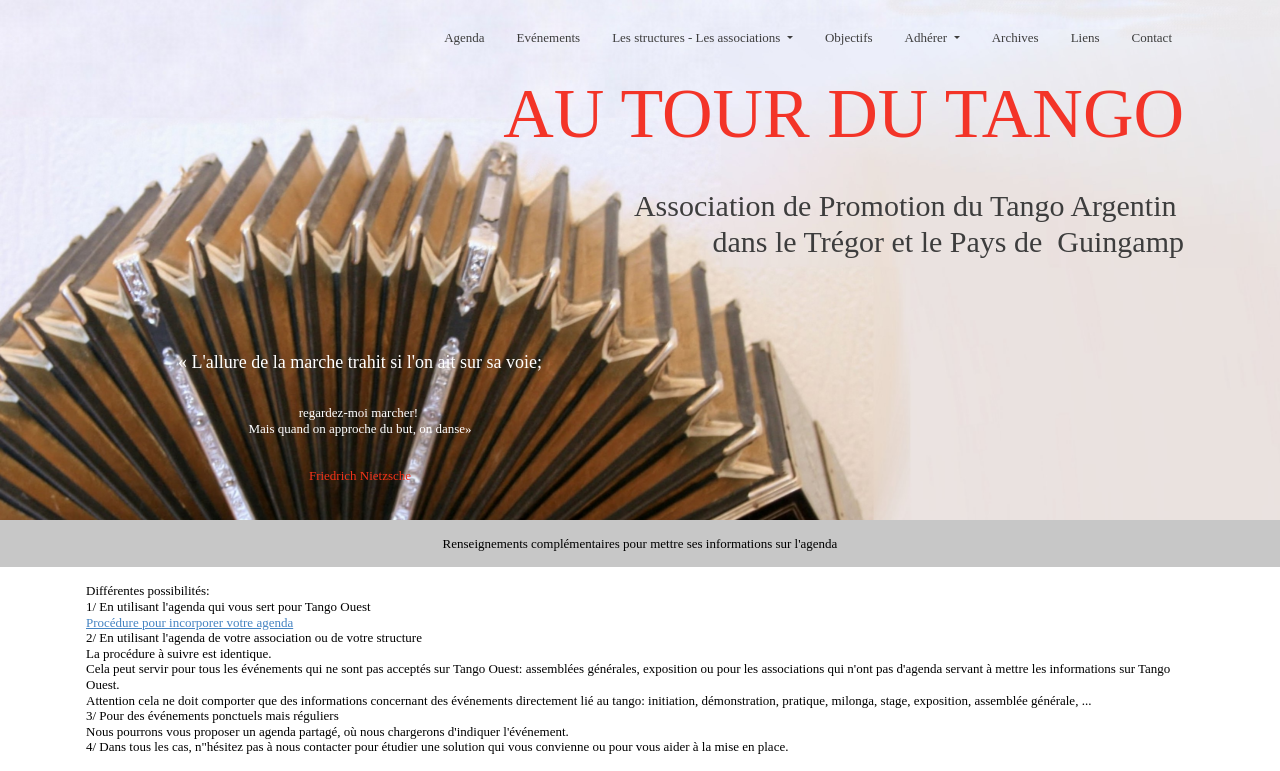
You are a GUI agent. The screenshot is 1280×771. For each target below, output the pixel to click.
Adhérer (928, 37)
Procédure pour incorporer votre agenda (189, 622)
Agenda (464, 37)
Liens (1085, 37)
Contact (1152, 37)
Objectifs (849, 37)
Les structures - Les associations (697, 37)
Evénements (549, 37)
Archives (1015, 37)
